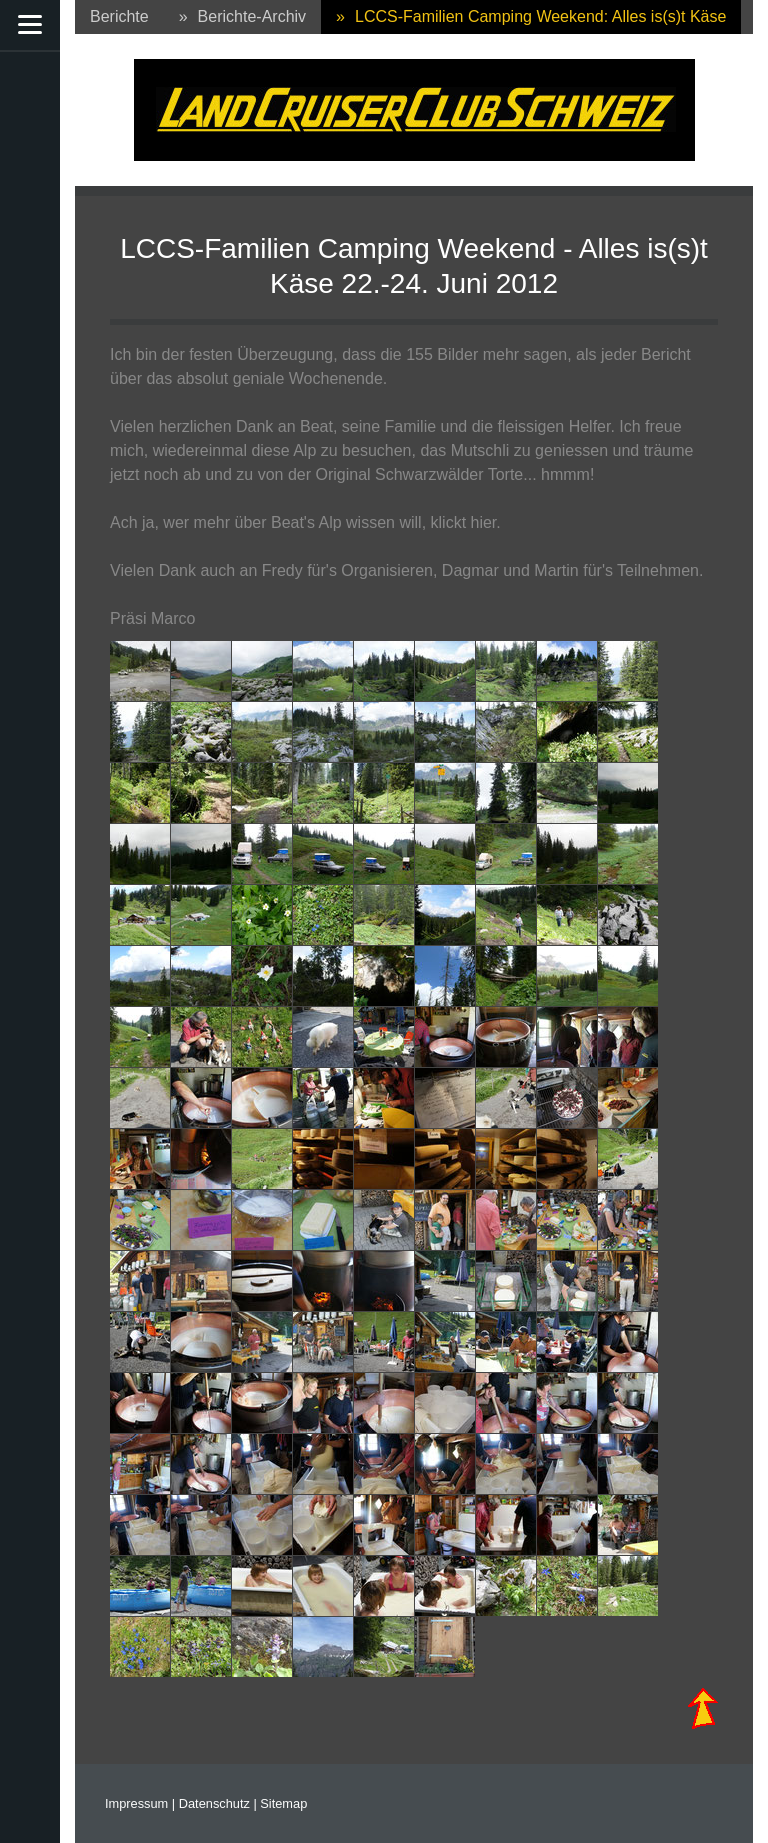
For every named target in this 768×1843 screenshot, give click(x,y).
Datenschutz (214, 1803)
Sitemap (283, 1803)
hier (484, 522)
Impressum (136, 1803)
